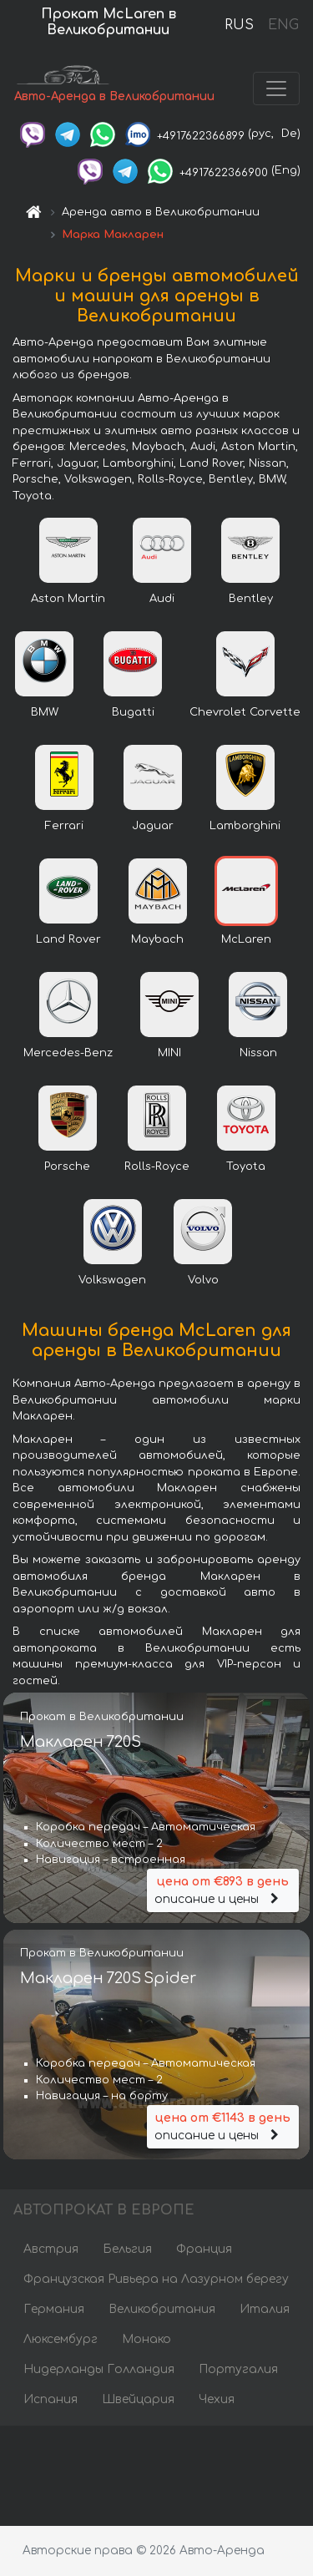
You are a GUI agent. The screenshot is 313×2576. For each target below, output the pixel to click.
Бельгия (127, 2249)
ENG (283, 25)
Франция (204, 2249)
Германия (53, 2309)
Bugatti (133, 712)
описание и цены (222, 1889)
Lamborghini (245, 826)
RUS (239, 25)
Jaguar (153, 826)
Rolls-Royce (156, 1166)
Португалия (238, 2369)
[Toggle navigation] (276, 88)
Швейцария (138, 2399)
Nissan (258, 1053)
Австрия (50, 2249)
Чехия (217, 2399)
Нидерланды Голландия (98, 2369)
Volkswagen (112, 1280)
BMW (44, 712)
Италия (265, 2309)
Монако (146, 2339)
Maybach (157, 939)
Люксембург (60, 2339)
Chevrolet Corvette (244, 712)
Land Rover (68, 939)
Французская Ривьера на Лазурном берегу (156, 2279)
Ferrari (64, 826)
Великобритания (162, 2309)
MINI (169, 1053)
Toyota (245, 1166)
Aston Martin (68, 599)
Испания (50, 2399)
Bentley (251, 599)
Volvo (203, 1280)
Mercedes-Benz (68, 1053)
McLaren (246, 939)
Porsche (67, 1166)
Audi (161, 599)
